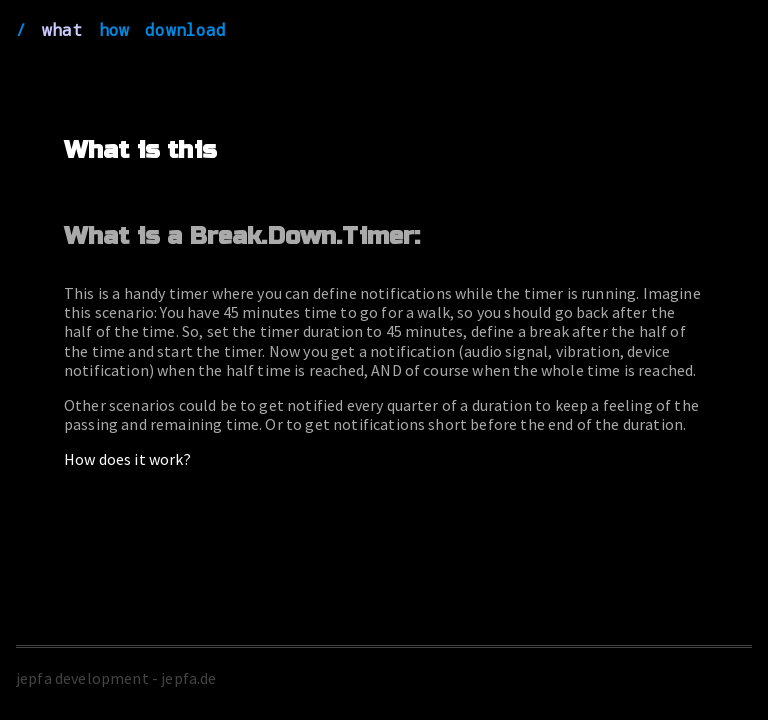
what (62, 29)
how (114, 29)
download (185, 29)
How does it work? (127, 459)
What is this (140, 150)
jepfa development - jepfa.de (116, 678)
